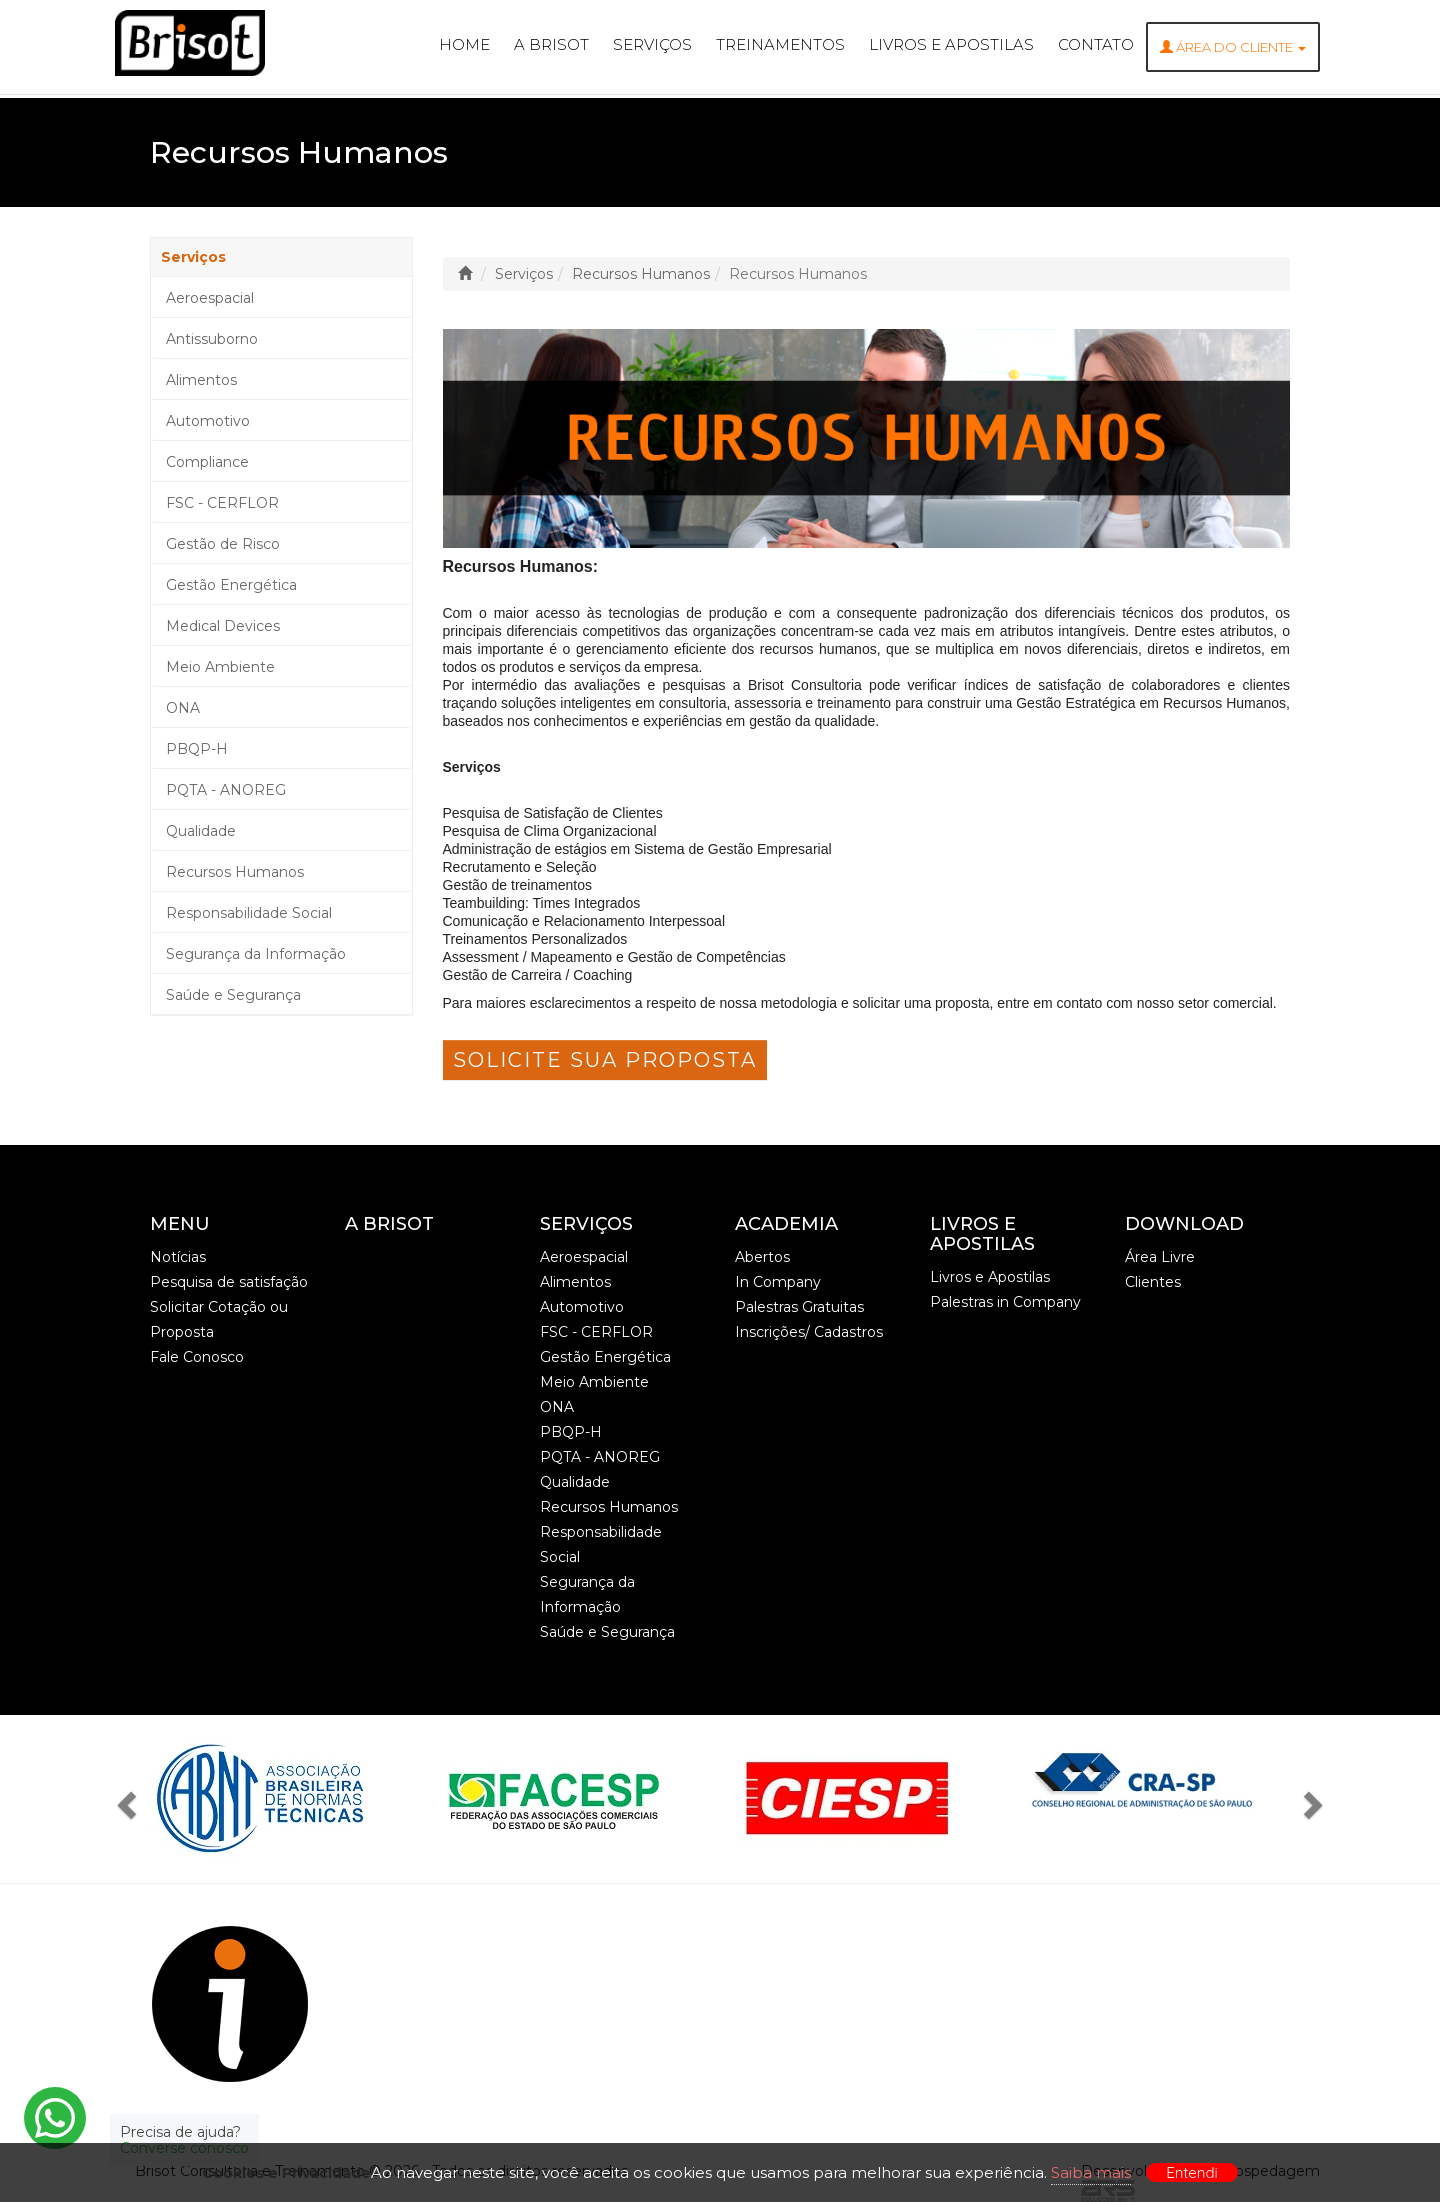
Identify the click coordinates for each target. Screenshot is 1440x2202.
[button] (132, 1799)
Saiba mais (1091, 2172)
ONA (183, 708)
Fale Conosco (197, 1357)
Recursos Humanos (235, 872)
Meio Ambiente (220, 667)
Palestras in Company (1005, 1302)
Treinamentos (780, 44)
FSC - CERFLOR (222, 503)
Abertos (762, 1257)
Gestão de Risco (223, 544)
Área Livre (1160, 1257)
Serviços (652, 44)
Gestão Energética (231, 585)
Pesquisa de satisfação (229, 1282)
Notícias (178, 1257)
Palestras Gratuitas (799, 1307)
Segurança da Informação (256, 954)
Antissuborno (212, 339)
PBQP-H (197, 749)
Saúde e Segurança (233, 995)
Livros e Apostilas (951, 44)
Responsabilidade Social (249, 913)
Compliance (207, 462)
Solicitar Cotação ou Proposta (219, 1319)
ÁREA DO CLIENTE (1233, 47)
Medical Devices (223, 626)
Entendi (1192, 2172)
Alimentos (201, 380)
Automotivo (208, 421)
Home (464, 44)
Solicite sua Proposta (605, 1060)
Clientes (1153, 1282)
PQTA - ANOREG (226, 790)
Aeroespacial (210, 298)
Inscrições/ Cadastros (809, 1332)
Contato (1096, 44)
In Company (778, 1282)
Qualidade (201, 831)
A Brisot (551, 44)
